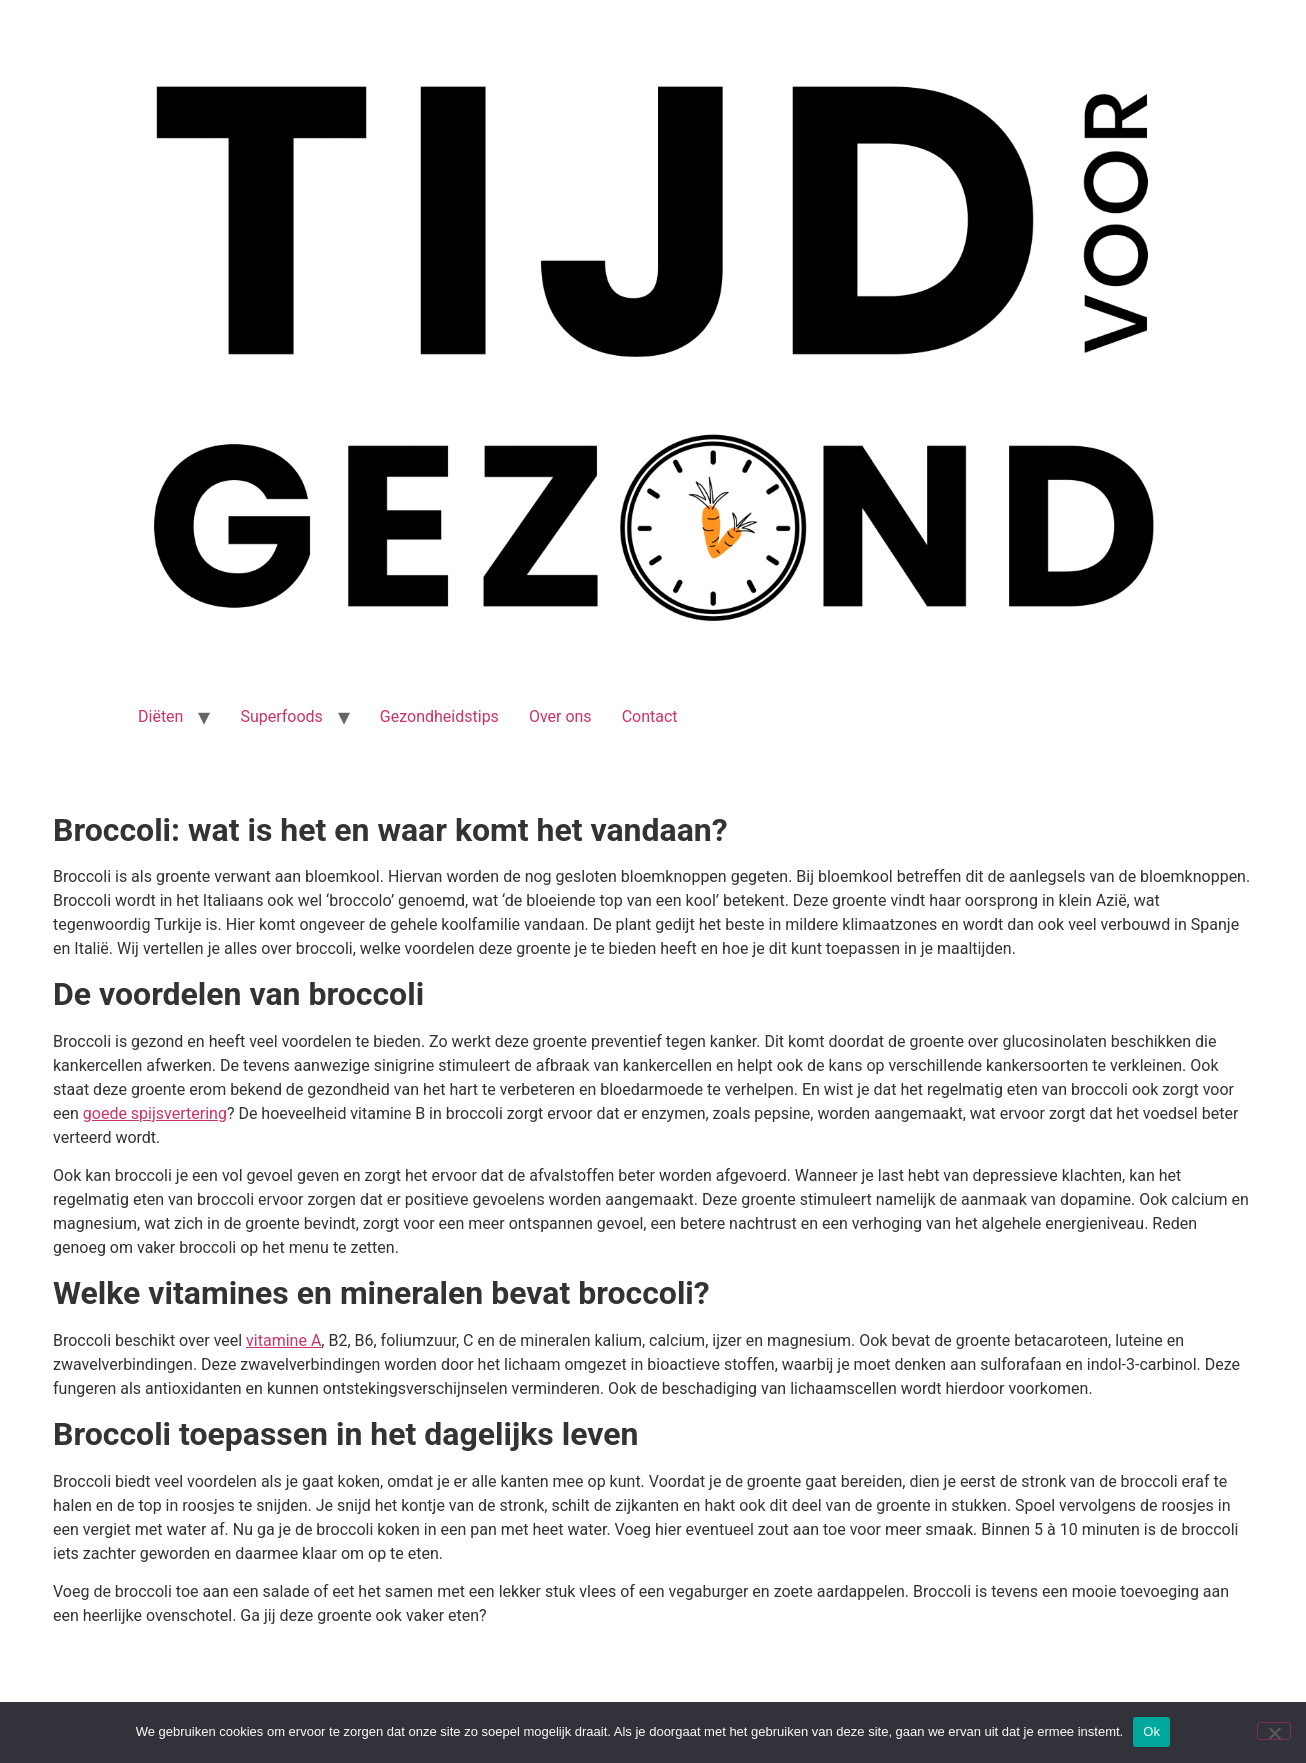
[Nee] (1274, 1731)
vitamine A (283, 1340)
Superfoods (281, 716)
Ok (1151, 1731)
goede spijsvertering (155, 1113)
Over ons (560, 716)
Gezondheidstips (439, 716)
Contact (650, 716)
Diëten (160, 716)
